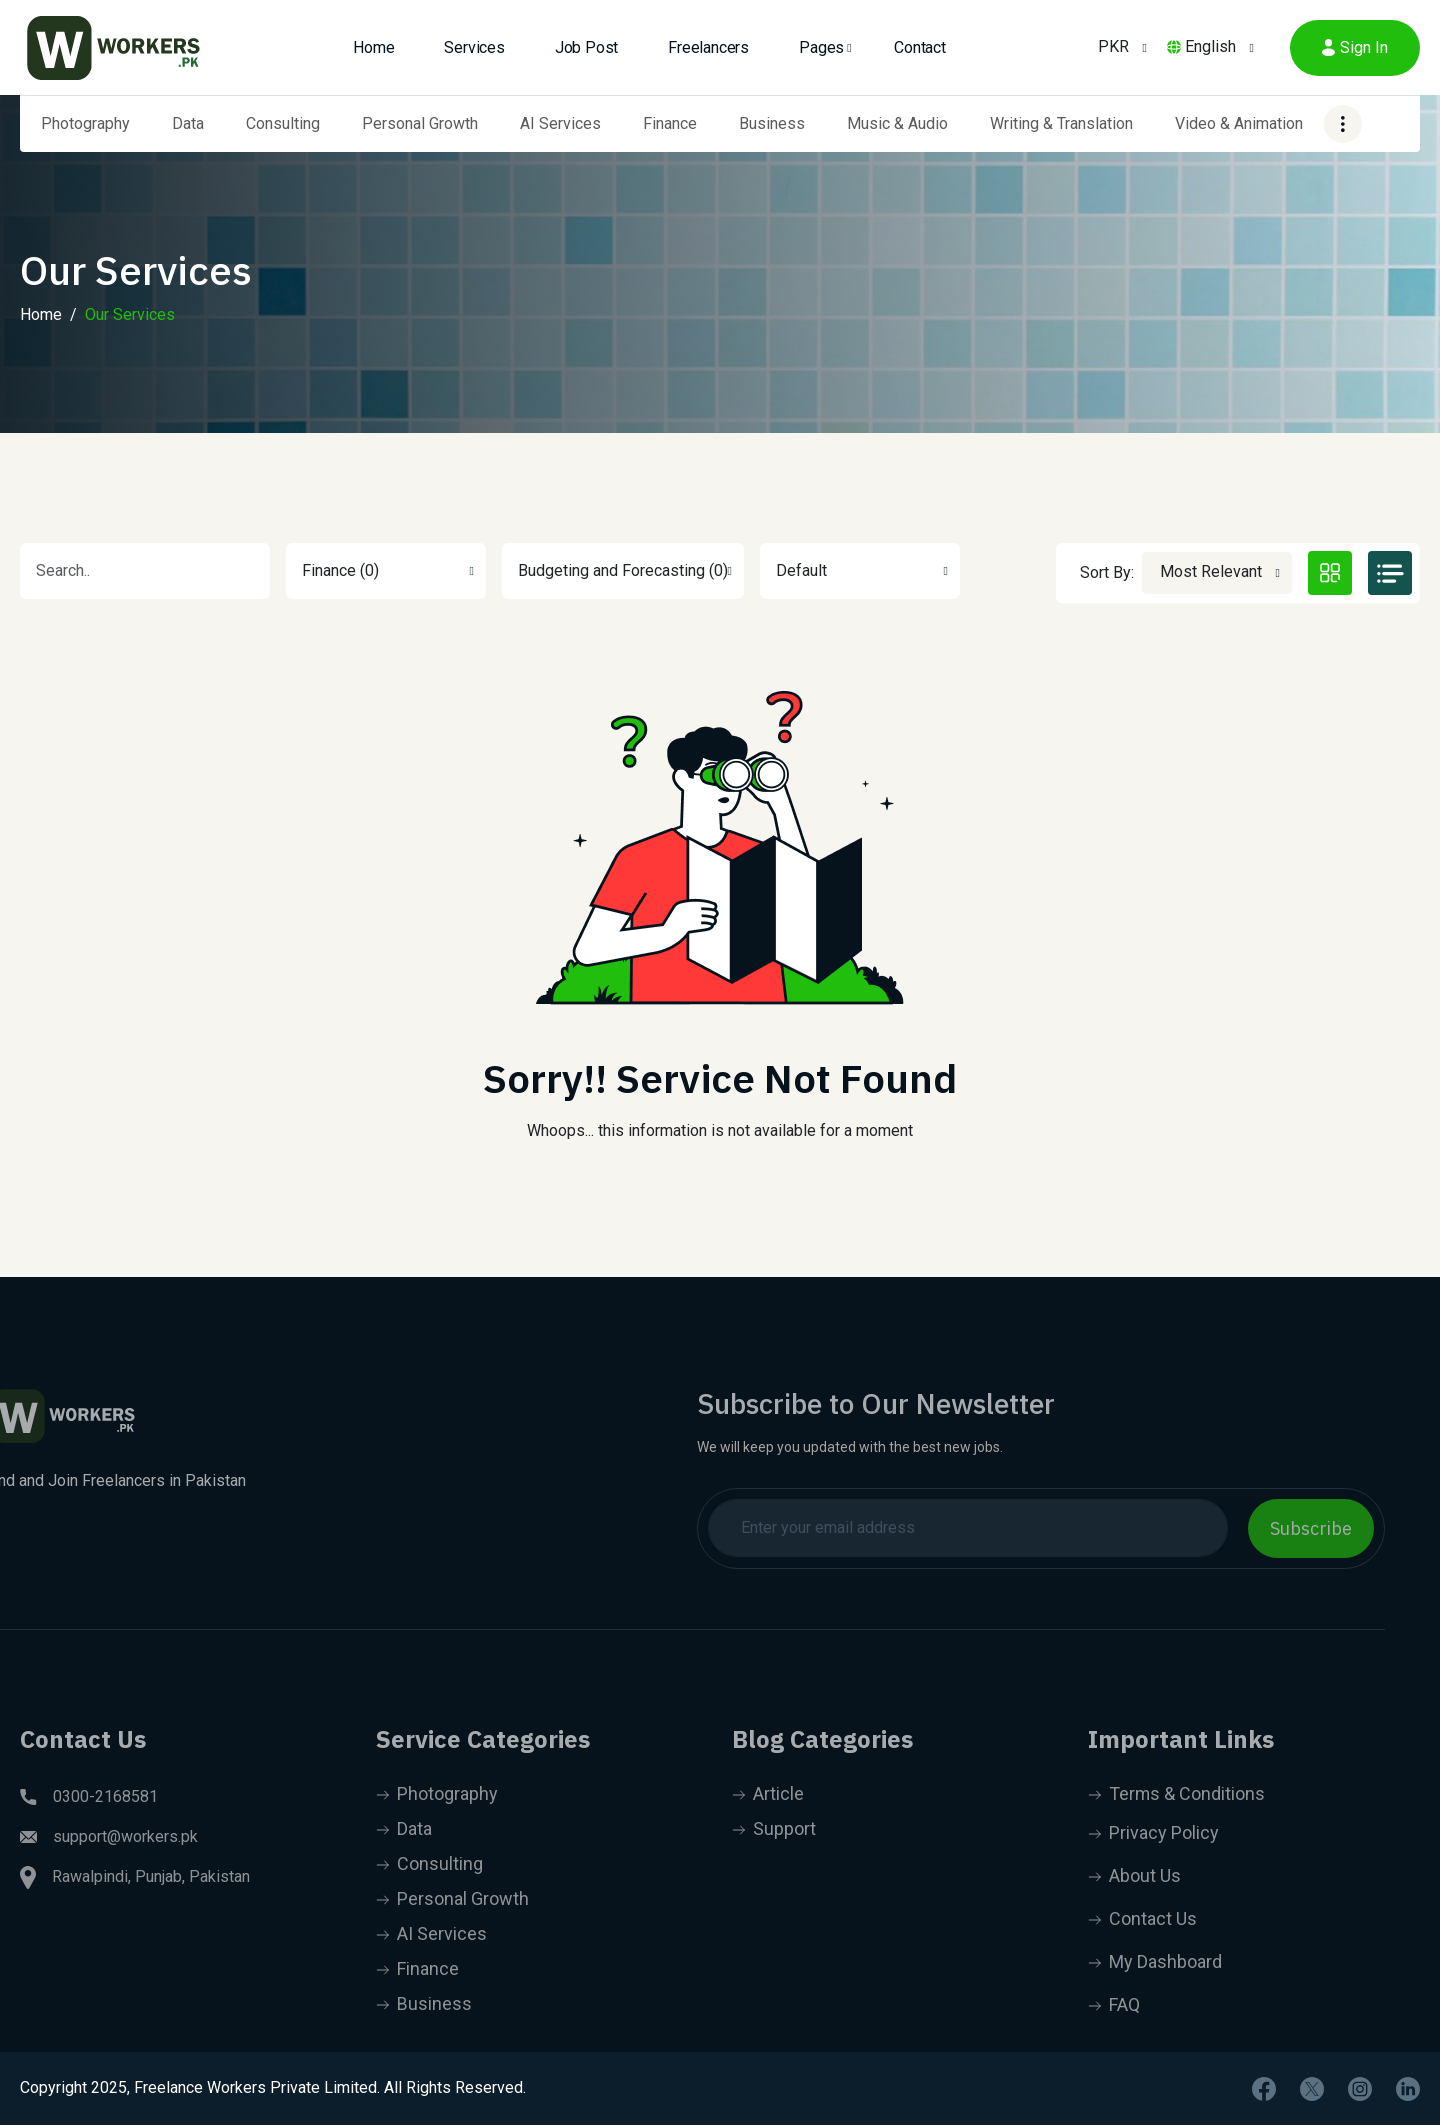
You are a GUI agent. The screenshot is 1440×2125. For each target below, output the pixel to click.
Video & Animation (1239, 123)
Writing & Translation (1061, 123)
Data (188, 123)
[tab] (1330, 573)
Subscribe (1271, 1528)
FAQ (1114, 2045)
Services (474, 47)
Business (772, 123)
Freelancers (708, 47)
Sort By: (1107, 572)
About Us (1134, 1916)
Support (774, 1869)
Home (373, 47)
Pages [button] (821, 47)
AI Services (560, 123)
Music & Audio (897, 123)
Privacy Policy (1153, 1873)
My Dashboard (1155, 2002)
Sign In (1355, 47)
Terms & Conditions (1177, 1834)
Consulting (283, 123)
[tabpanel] (720, 905)
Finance (670, 123)
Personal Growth (420, 123)
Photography (85, 123)
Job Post (586, 47)
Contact (920, 47)
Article (768, 1834)
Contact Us (1142, 1959)
